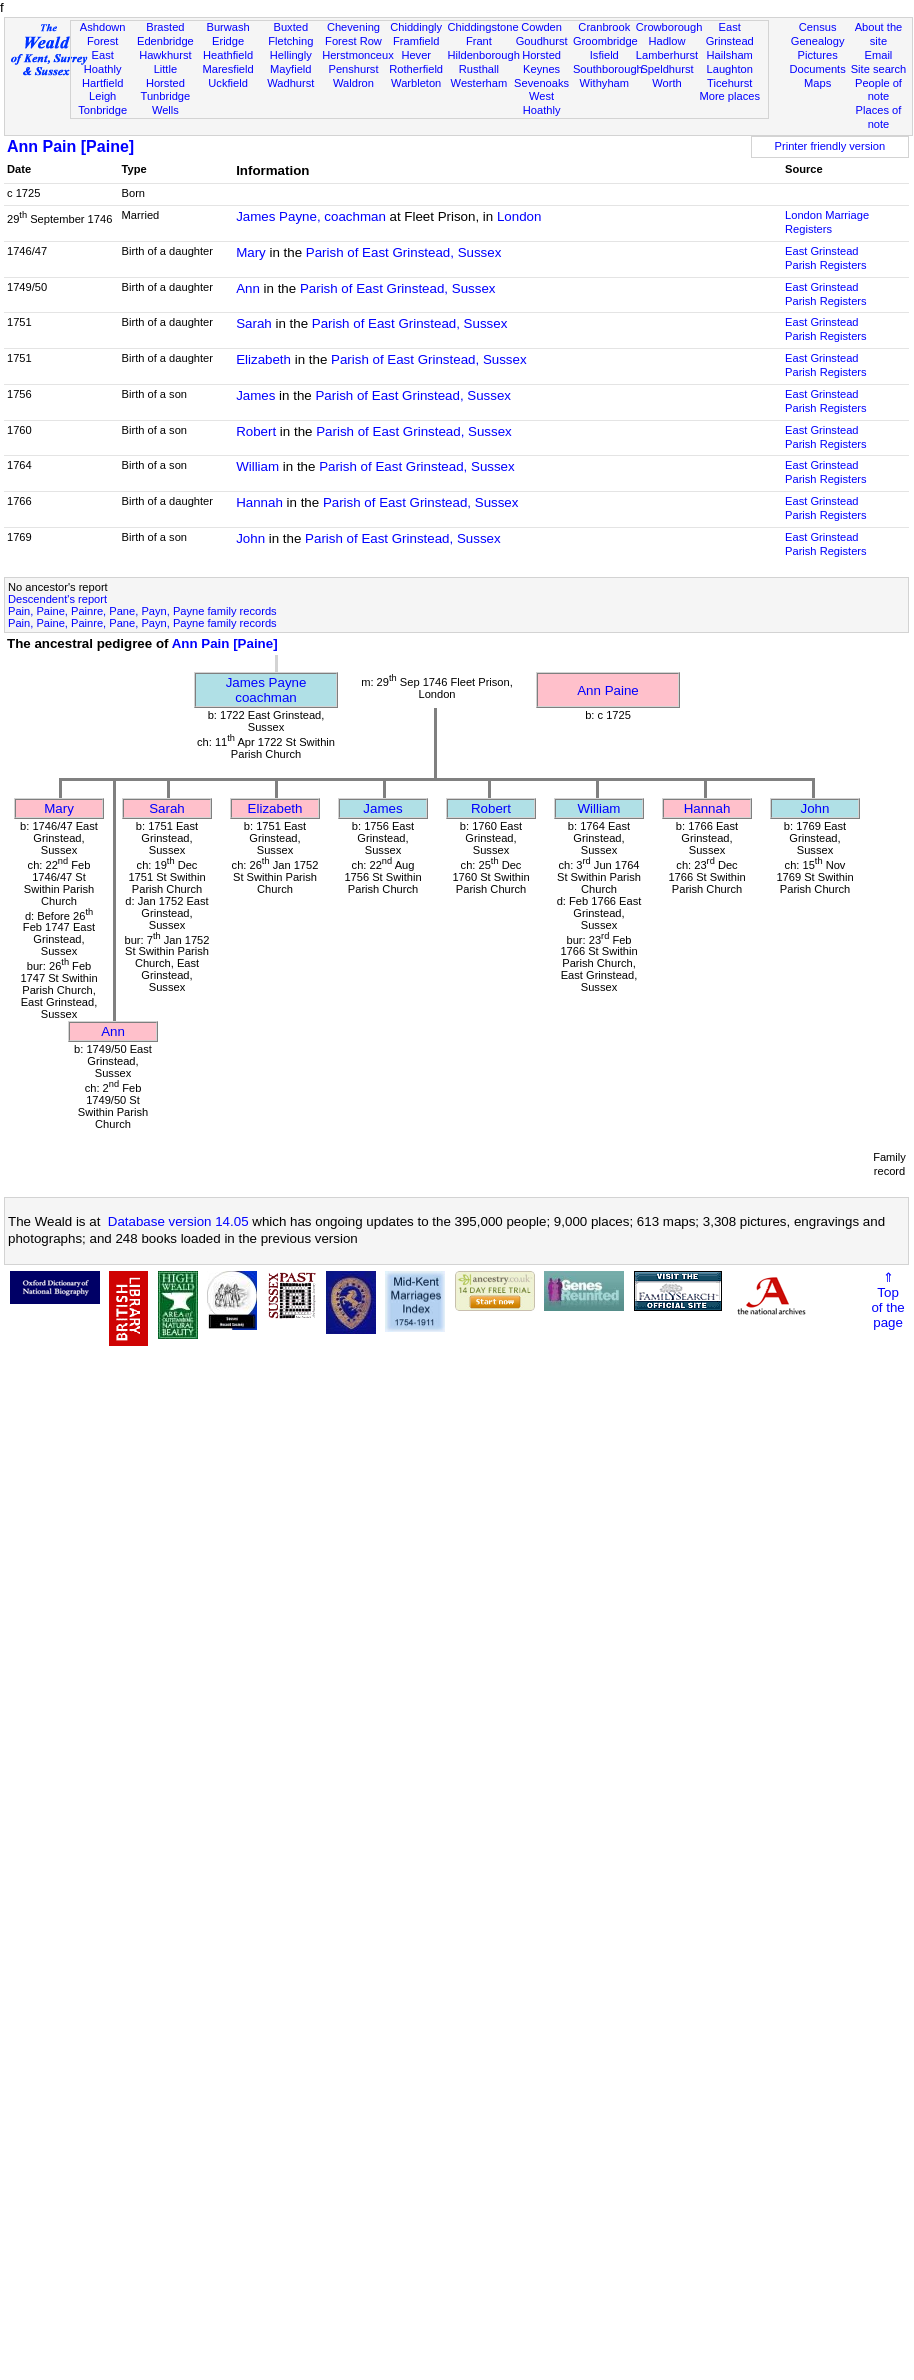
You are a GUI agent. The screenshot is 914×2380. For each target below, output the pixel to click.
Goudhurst (542, 41)
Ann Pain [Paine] (70, 146)
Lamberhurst (667, 55)
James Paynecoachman (266, 690)
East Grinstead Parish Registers (826, 258)
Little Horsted (165, 76)
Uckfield (228, 83)
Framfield (416, 41)
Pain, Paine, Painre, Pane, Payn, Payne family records (142, 611)
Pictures (818, 55)
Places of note (879, 117)
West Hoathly (542, 103)
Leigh (102, 96)
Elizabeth (263, 359)
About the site (879, 34)
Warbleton (416, 83)
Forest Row (353, 41)
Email (879, 55)
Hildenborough (484, 55)
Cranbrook (604, 27)
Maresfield (227, 69)
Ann (248, 288)
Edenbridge (165, 41)
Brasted (165, 27)
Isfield (604, 55)
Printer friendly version (830, 146)
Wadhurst (290, 83)
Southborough (608, 69)
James (255, 395)
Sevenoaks (541, 83)
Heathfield (228, 55)
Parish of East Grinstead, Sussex (404, 252)
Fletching (290, 41)
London (519, 216)
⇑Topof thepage (887, 1300)
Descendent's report (57, 599)
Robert (256, 431)
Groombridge (605, 41)
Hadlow (666, 41)
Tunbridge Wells (166, 103)
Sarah (254, 323)
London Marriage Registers (827, 222)
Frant (479, 41)
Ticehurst (729, 83)
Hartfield (102, 83)
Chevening (353, 27)
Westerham (479, 83)
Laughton (730, 69)
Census (818, 27)
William (257, 466)
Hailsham (730, 55)
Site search (879, 69)
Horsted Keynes (541, 62)
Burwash (227, 27)
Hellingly (291, 55)
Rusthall (479, 69)
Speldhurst (666, 69)
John (250, 538)
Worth (666, 83)
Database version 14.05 (178, 1221)
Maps (817, 83)
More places (729, 96)
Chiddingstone (483, 27)
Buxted (290, 27)
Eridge (228, 41)
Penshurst (353, 69)
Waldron (353, 83)
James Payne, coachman (311, 216)
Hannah (259, 502)
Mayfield (290, 69)
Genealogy (818, 41)
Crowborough (669, 27)
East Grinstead (730, 34)
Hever (416, 55)
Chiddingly (416, 27)
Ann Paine (608, 690)
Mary (251, 252)
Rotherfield (416, 69)
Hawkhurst (165, 55)
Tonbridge (102, 110)
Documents (818, 69)
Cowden (541, 27)
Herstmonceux (358, 55)
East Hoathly (103, 62)
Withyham (604, 83)
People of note (878, 90)
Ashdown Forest (103, 34)
